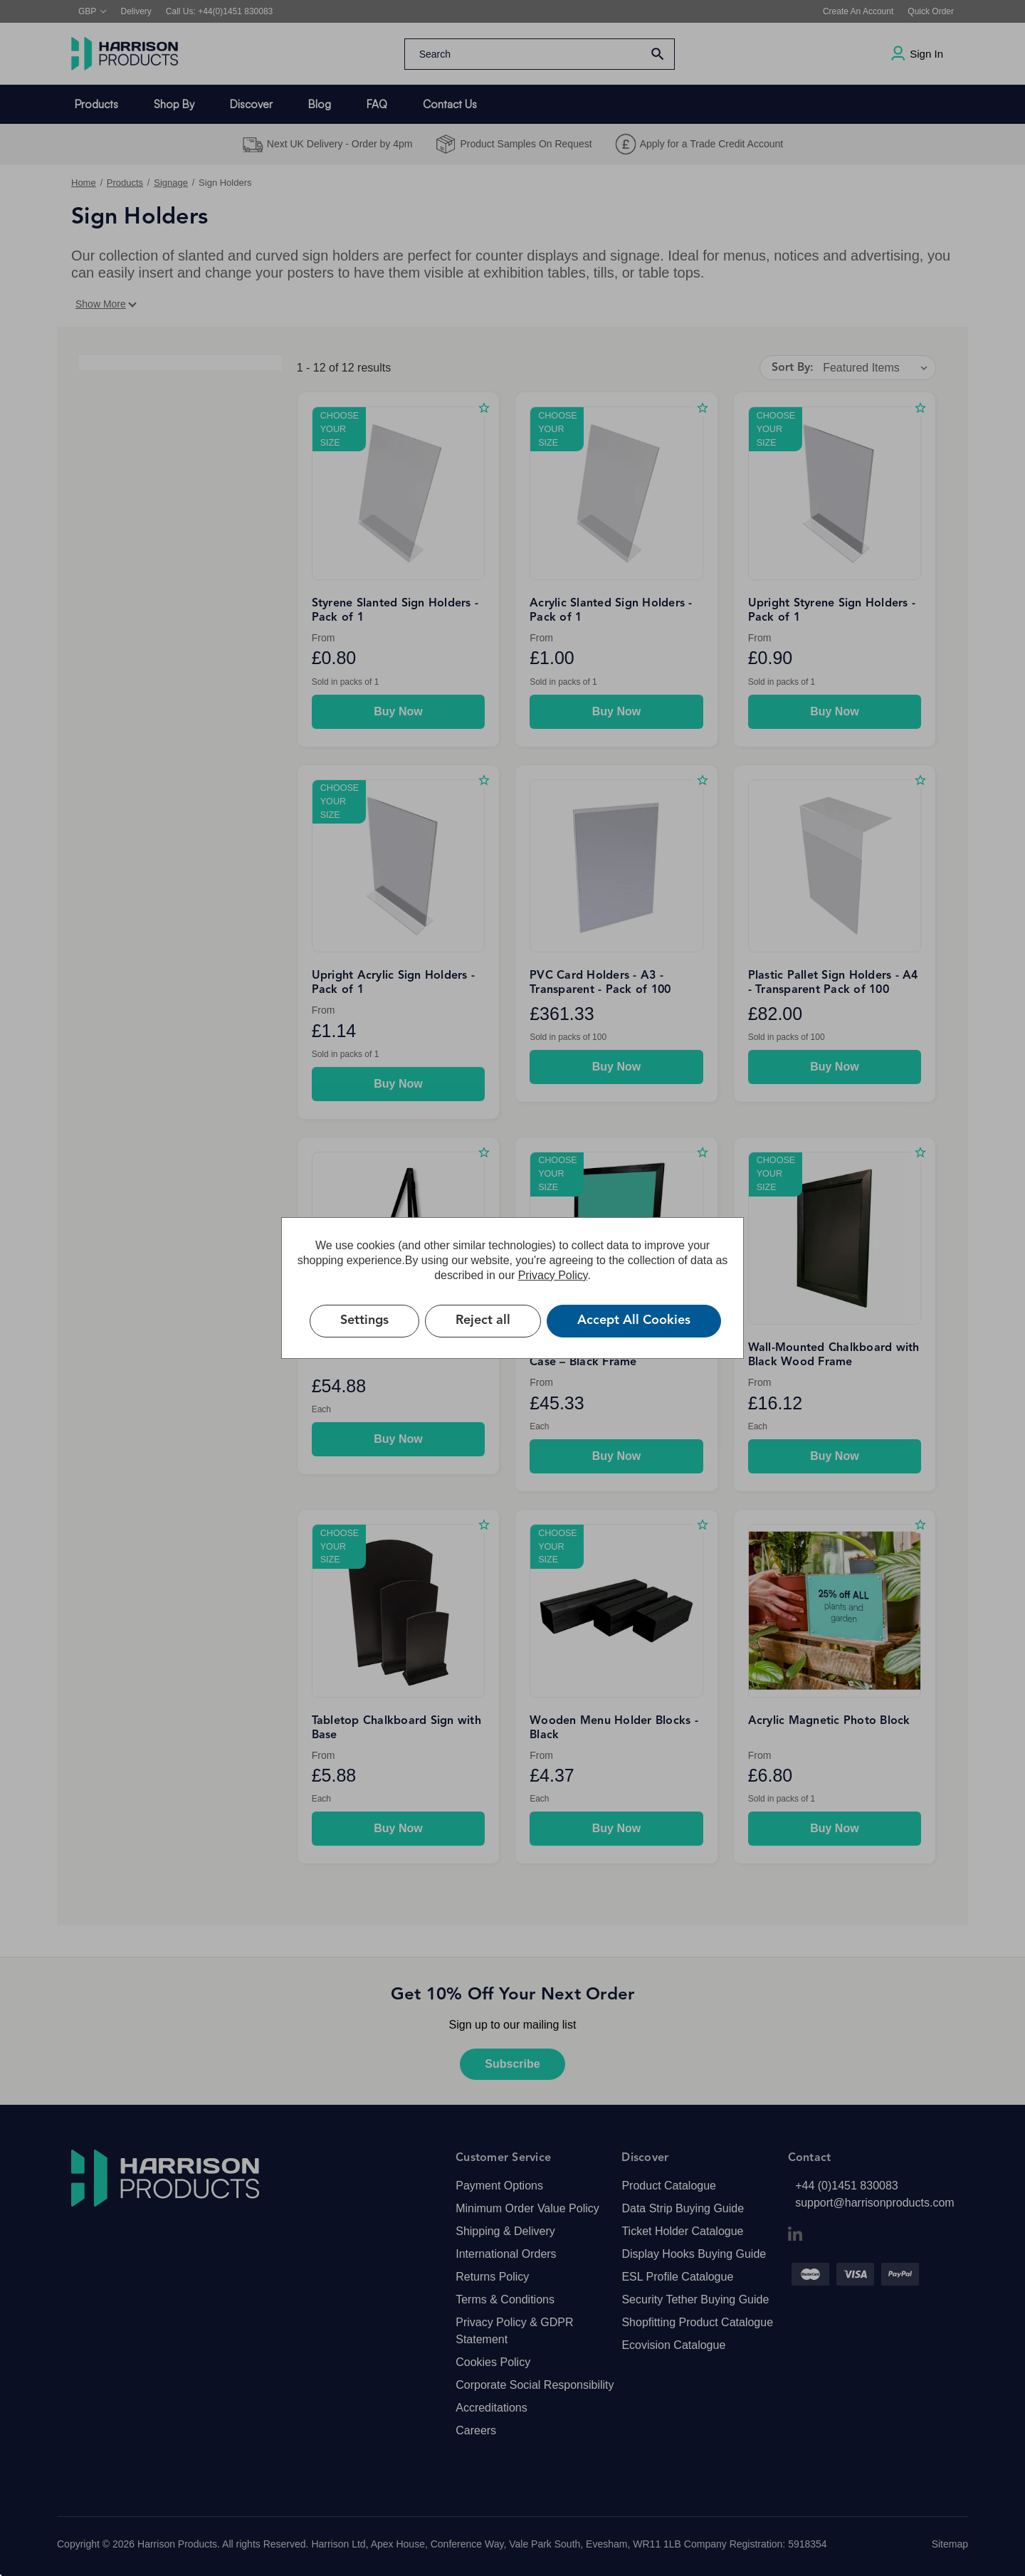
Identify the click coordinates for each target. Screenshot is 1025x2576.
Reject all (483, 1320)
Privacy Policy (553, 1275)
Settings (364, 1320)
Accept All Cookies (633, 1320)
